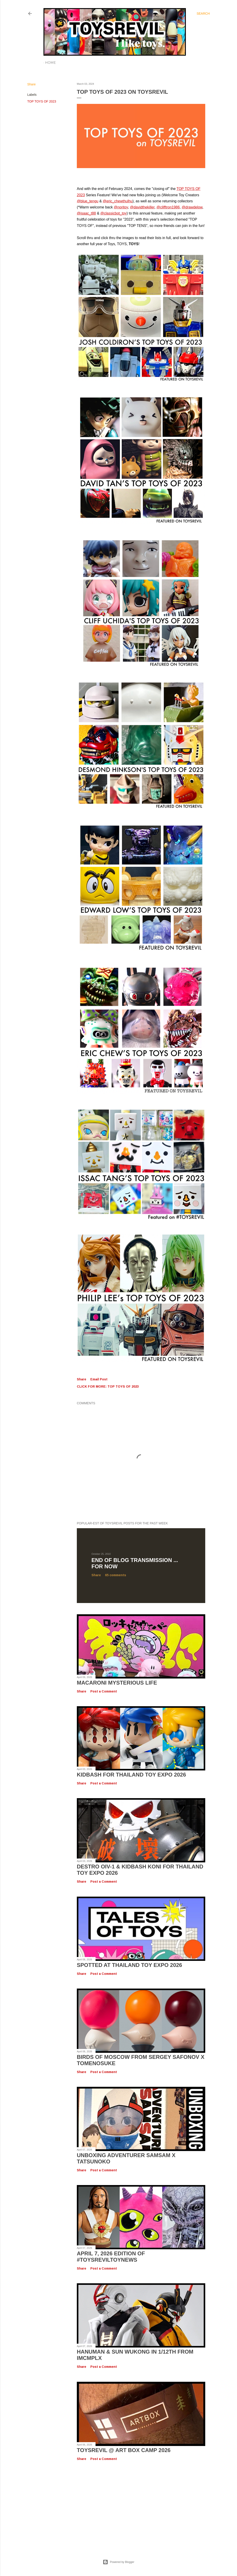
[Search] (203, 13)
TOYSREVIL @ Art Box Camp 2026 (124, 2450)
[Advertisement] (118, 2505)
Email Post (98, 1379)
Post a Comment (103, 1691)
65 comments (115, 1575)
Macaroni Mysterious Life (117, 1683)
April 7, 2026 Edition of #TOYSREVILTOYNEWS (111, 2256)
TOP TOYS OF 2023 (41, 101)
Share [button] (31, 84)
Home (50, 63)
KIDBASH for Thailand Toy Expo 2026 (131, 1775)
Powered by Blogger (118, 2562)
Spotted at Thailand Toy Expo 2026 (129, 1965)
